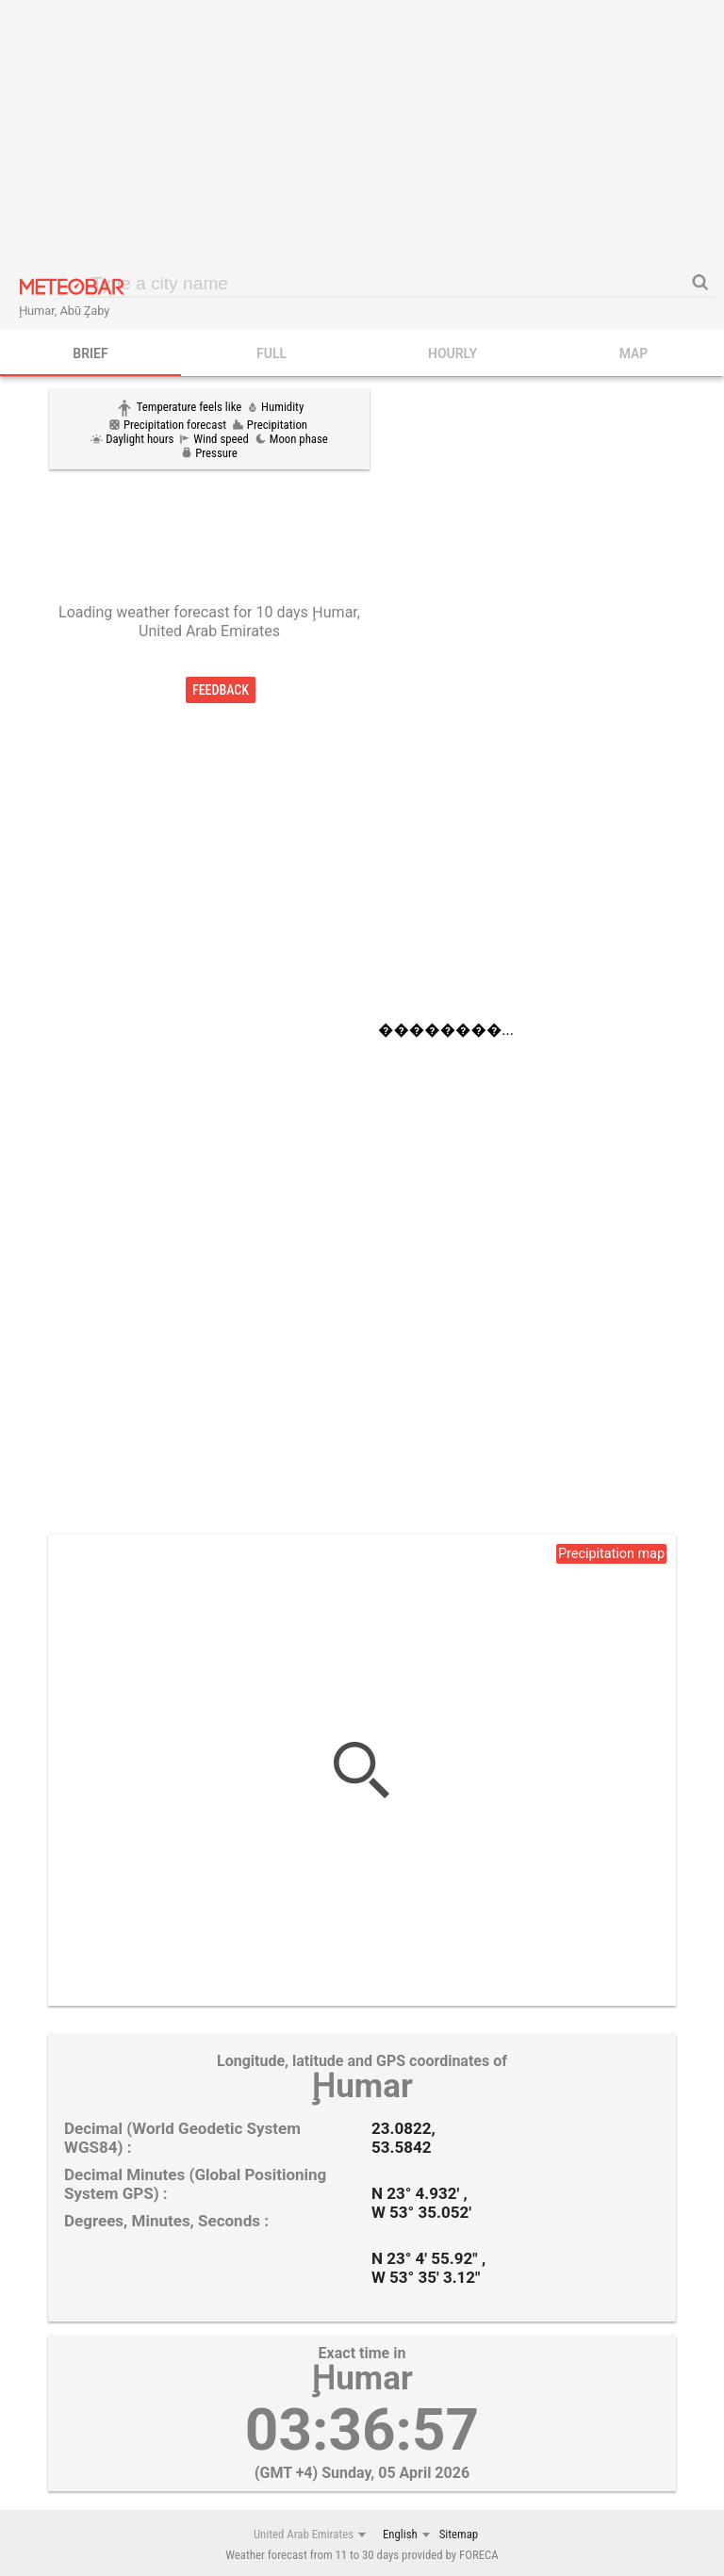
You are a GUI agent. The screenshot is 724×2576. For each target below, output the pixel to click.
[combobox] (309, 2534)
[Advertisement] (362, 137)
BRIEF (90, 353)
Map (634, 353)
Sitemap (458, 2534)
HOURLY (452, 353)
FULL (271, 353)
